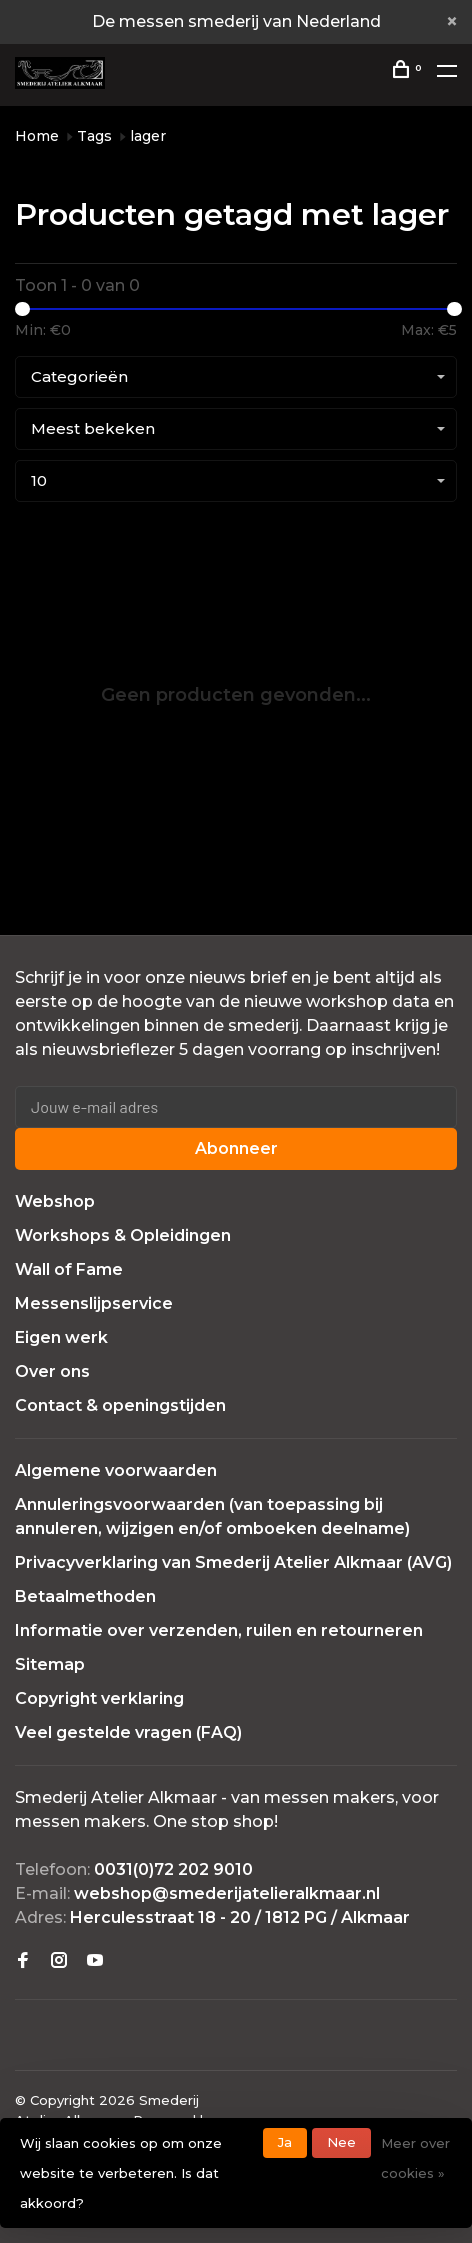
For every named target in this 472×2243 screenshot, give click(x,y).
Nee (341, 2142)
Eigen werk (61, 1337)
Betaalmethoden (85, 1596)
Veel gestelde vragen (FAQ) (128, 1732)
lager (148, 136)
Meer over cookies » (415, 2158)
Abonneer (236, 1148)
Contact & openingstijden (120, 1405)
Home (37, 136)
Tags (94, 136)
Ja (285, 2142)
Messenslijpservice (94, 1303)
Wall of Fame (69, 1269)
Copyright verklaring (99, 1698)
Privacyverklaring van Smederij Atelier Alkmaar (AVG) (233, 1562)
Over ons (52, 1371)
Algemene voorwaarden (116, 1470)
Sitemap (50, 1664)
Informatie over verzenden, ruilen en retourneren (219, 1630)
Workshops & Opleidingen (123, 1235)
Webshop (55, 1201)
